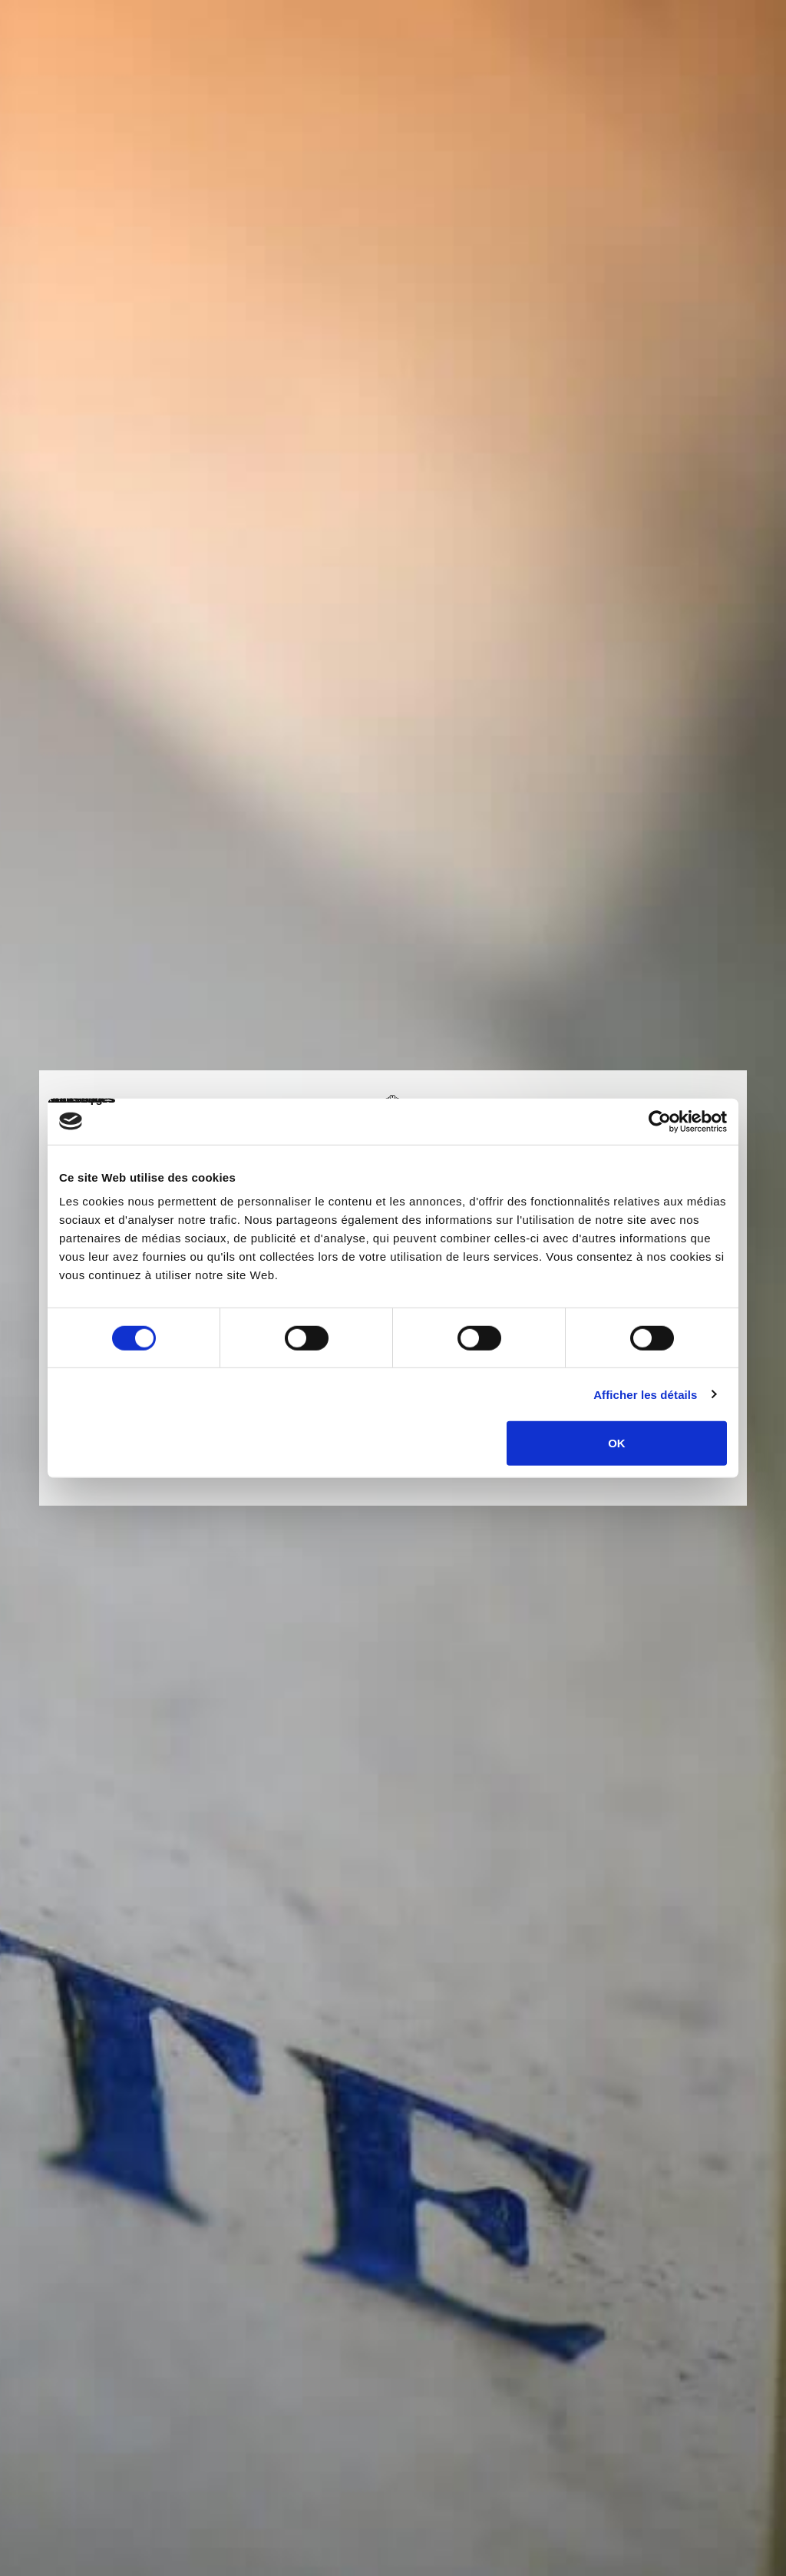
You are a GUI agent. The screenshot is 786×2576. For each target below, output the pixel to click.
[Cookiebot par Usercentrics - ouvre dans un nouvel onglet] (660, 1121)
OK (617, 1443)
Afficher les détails (645, 1393)
